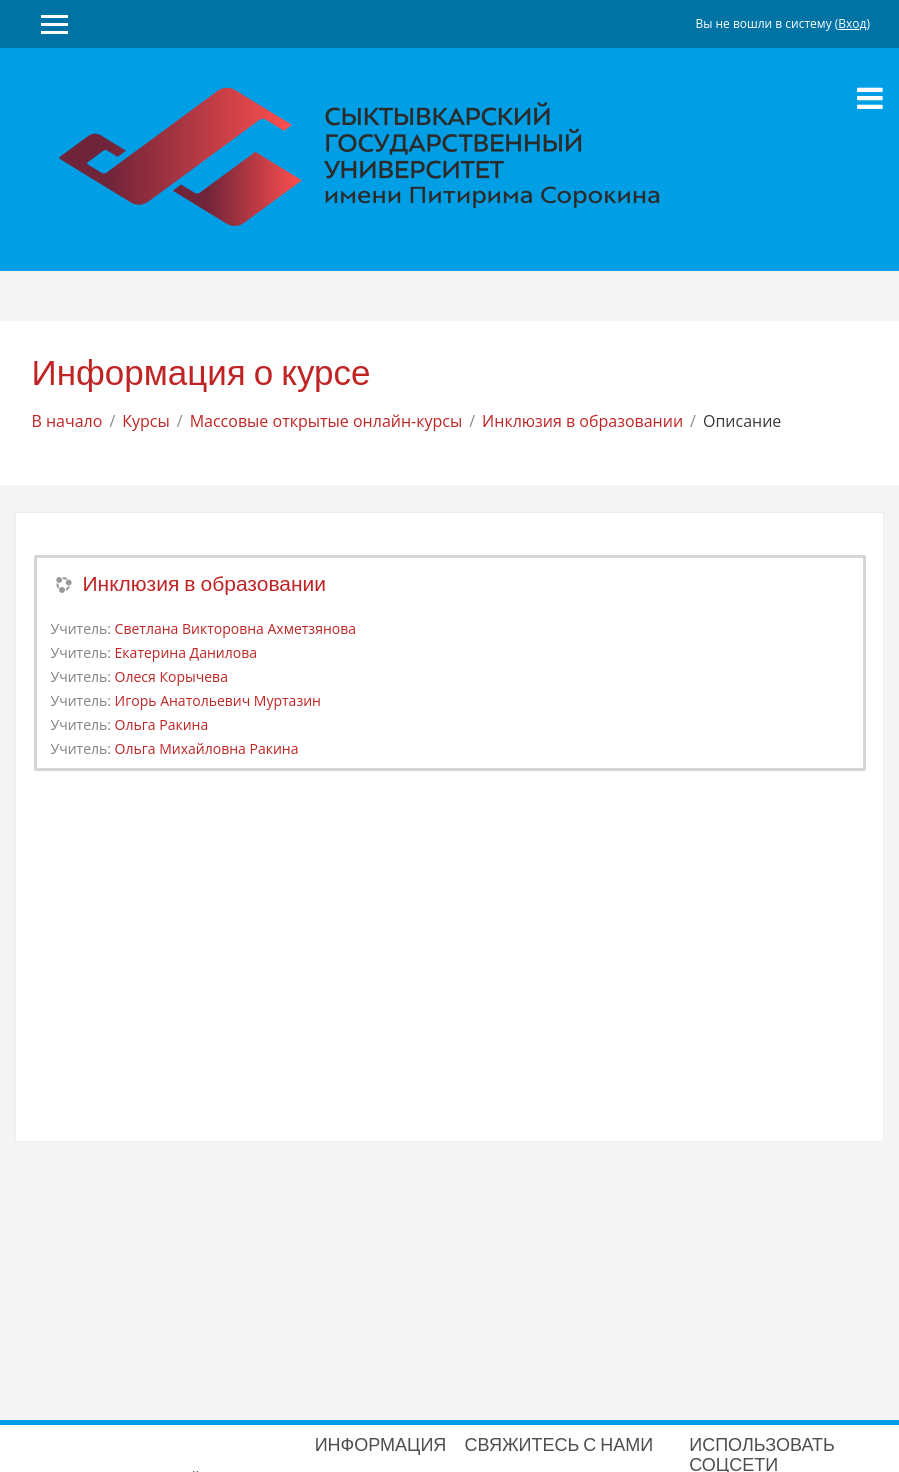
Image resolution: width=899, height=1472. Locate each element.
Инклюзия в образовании (582, 421)
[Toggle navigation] (870, 98)
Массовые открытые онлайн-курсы (326, 421)
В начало (67, 421)
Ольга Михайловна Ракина (207, 748)
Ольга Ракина (162, 724)
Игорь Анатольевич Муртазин (218, 700)
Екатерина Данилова (186, 652)
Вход (852, 23)
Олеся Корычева (171, 676)
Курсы (146, 421)
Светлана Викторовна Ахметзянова (235, 628)
